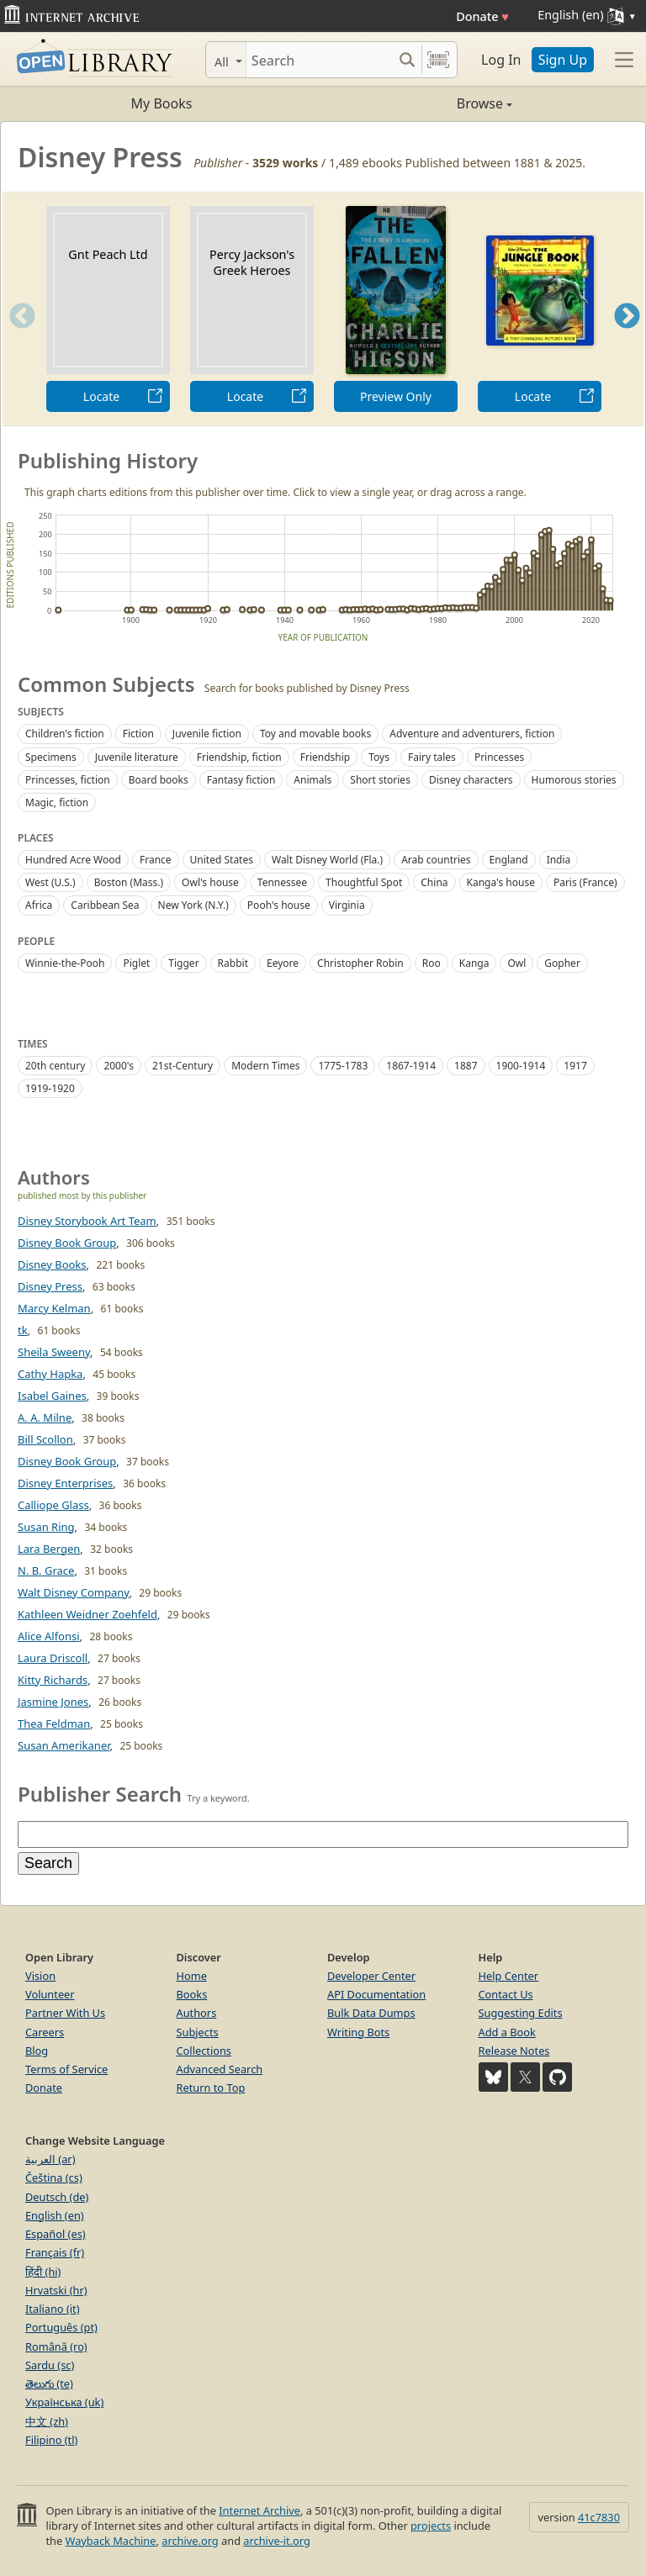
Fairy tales (432, 757)
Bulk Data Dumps (371, 2012)
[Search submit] (406, 59)
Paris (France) (585, 882)
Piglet (136, 963)
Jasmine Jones (53, 1701)
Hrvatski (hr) (56, 2290)
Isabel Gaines (52, 1395)
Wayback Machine (111, 2540)
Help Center (509, 1975)
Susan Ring (46, 1526)
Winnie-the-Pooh (64, 963)
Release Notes (514, 2050)
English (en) (54, 2215)
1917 (575, 1065)
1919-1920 (50, 1088)
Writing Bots (358, 2032)
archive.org (190, 2540)
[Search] (319, 60)
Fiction (138, 733)
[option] (108, 309)
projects (430, 2525)
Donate (482, 16)
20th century (55, 1065)
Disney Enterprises (65, 1483)
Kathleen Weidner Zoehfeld (87, 1614)
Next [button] (627, 336)
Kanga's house (501, 882)
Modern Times (265, 1065)
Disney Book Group (67, 1242)
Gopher (562, 963)
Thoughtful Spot (364, 882)
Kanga (474, 963)
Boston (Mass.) (128, 882)
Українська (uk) (64, 2402)
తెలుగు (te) (49, 2383)
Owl (516, 963)
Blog (36, 2050)
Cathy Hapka (50, 1373)
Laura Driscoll (52, 1657)
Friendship (325, 757)
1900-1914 (521, 1065)
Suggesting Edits (521, 2012)
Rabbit (233, 963)
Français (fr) (54, 2252)
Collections (204, 2050)
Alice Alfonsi (49, 1636)
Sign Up (562, 59)
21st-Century (182, 1065)
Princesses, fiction (67, 780)
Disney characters (471, 780)
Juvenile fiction (206, 733)
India (559, 860)
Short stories (380, 780)
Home (192, 1975)
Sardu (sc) (49, 2365)
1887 (465, 1065)
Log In (501, 59)
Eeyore (283, 963)
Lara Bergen (49, 1548)
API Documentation (376, 1994)
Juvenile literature (136, 757)
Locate (101, 396)
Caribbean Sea (105, 905)
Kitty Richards (52, 1679)
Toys (378, 757)
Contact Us (506, 1994)
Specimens (51, 757)
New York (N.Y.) (193, 905)
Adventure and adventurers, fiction (471, 733)
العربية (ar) (50, 2159)
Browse (417, 103)
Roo (431, 963)
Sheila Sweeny (54, 1351)
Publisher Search (100, 1794)
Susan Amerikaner (64, 1745)
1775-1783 (343, 1065)
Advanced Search (220, 2069)
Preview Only (396, 396)
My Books (162, 103)
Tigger (183, 963)
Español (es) (55, 2233)
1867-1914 (411, 1065)
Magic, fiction (56, 802)
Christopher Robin (360, 963)
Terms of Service (66, 2069)
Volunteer (50, 1994)
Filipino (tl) (51, 2439)
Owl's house (210, 882)
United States (221, 860)
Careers (44, 2032)
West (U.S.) (50, 882)
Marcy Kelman (54, 1308)
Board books (158, 780)
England (509, 860)
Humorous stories (574, 780)
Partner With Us (65, 2012)
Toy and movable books (315, 733)
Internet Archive (259, 2510)
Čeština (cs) (53, 2177)
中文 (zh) (46, 2421)
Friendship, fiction (239, 757)
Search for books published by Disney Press (307, 688)
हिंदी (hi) (43, 2271)
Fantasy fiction (241, 780)
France (156, 860)
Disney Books (52, 1264)
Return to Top (211, 2087)
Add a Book (507, 2032)
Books (192, 1994)
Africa (38, 905)
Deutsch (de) (56, 2196)
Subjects (198, 2032)
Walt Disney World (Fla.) (327, 860)
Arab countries (435, 860)
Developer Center (371, 1975)
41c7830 (599, 2517)
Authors (197, 2012)
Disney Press (50, 1286)
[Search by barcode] (438, 59)
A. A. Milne (44, 1417)
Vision (40, 1975)
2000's (118, 1065)
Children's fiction (64, 733)
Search (48, 1863)
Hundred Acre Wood (73, 860)
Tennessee (282, 882)
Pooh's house (278, 905)
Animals (312, 780)
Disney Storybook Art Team (87, 1220)
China (434, 882)
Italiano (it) (52, 2308)
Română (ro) (56, 2346)
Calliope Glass (53, 1504)
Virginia (347, 905)
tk (23, 1330)
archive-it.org (276, 2540)
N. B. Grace (46, 1570)
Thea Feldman (54, 1723)
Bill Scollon (45, 1439)
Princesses (499, 757)
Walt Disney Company (73, 1592)
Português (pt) (61, 2327)
